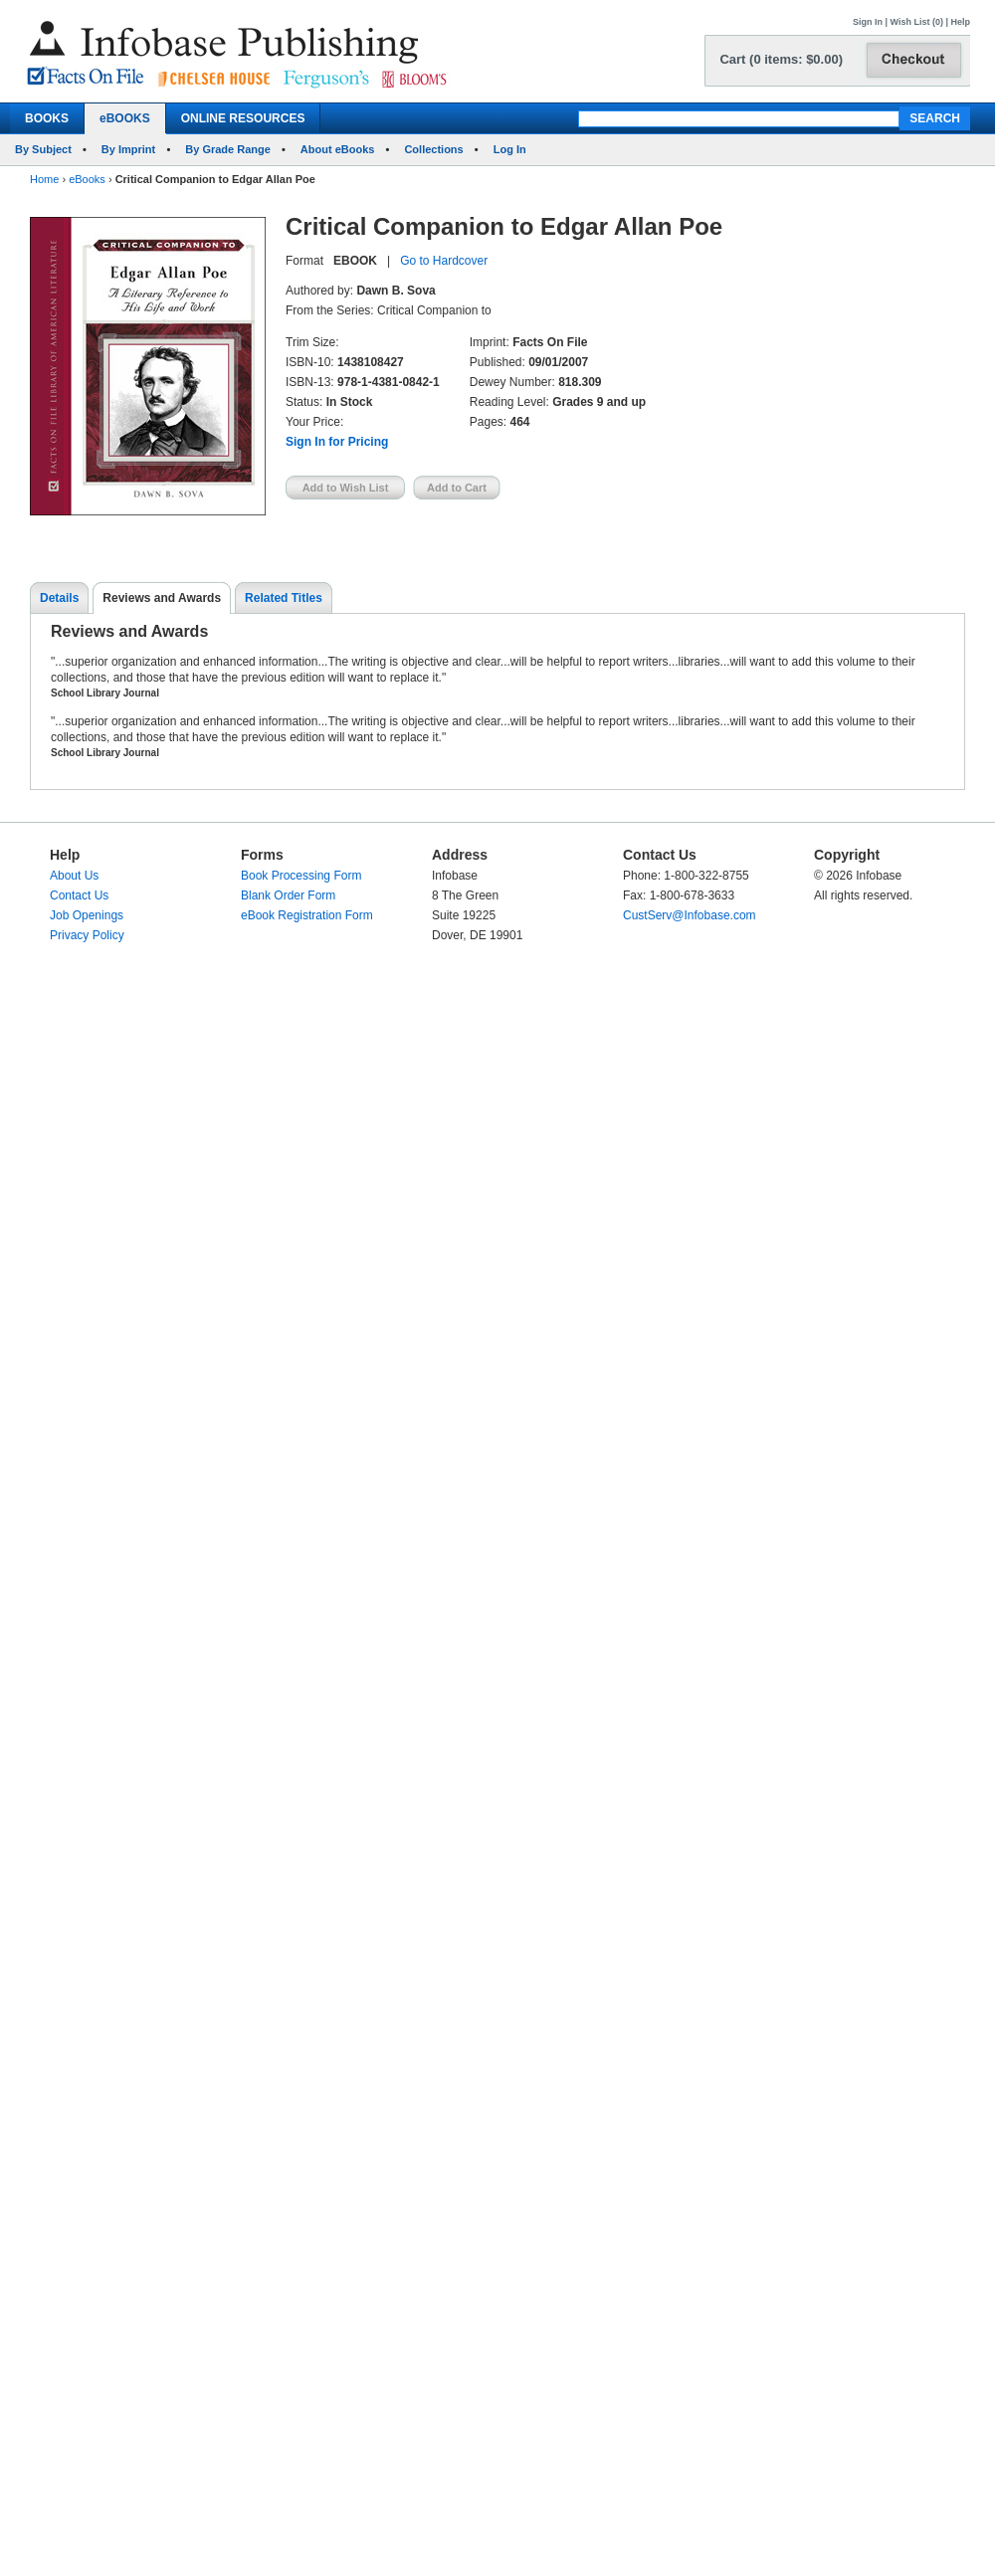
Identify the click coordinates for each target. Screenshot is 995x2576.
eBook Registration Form (307, 915)
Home (44, 179)
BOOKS (47, 118)
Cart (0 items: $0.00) (781, 59)
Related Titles (283, 598)
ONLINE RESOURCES (243, 118)
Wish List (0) (917, 22)
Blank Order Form (288, 895)
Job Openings (86, 915)
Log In (510, 149)
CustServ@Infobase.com (689, 915)
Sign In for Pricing (337, 442)
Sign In (868, 22)
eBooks (87, 179)
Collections (433, 149)
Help (960, 22)
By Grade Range (228, 149)
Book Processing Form (301, 876)
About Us (74, 876)
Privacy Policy (87, 935)
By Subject (43, 149)
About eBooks (337, 149)
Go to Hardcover (444, 261)
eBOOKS (125, 118)
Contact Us (79, 895)
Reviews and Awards (161, 598)
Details (59, 598)
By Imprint (128, 149)
